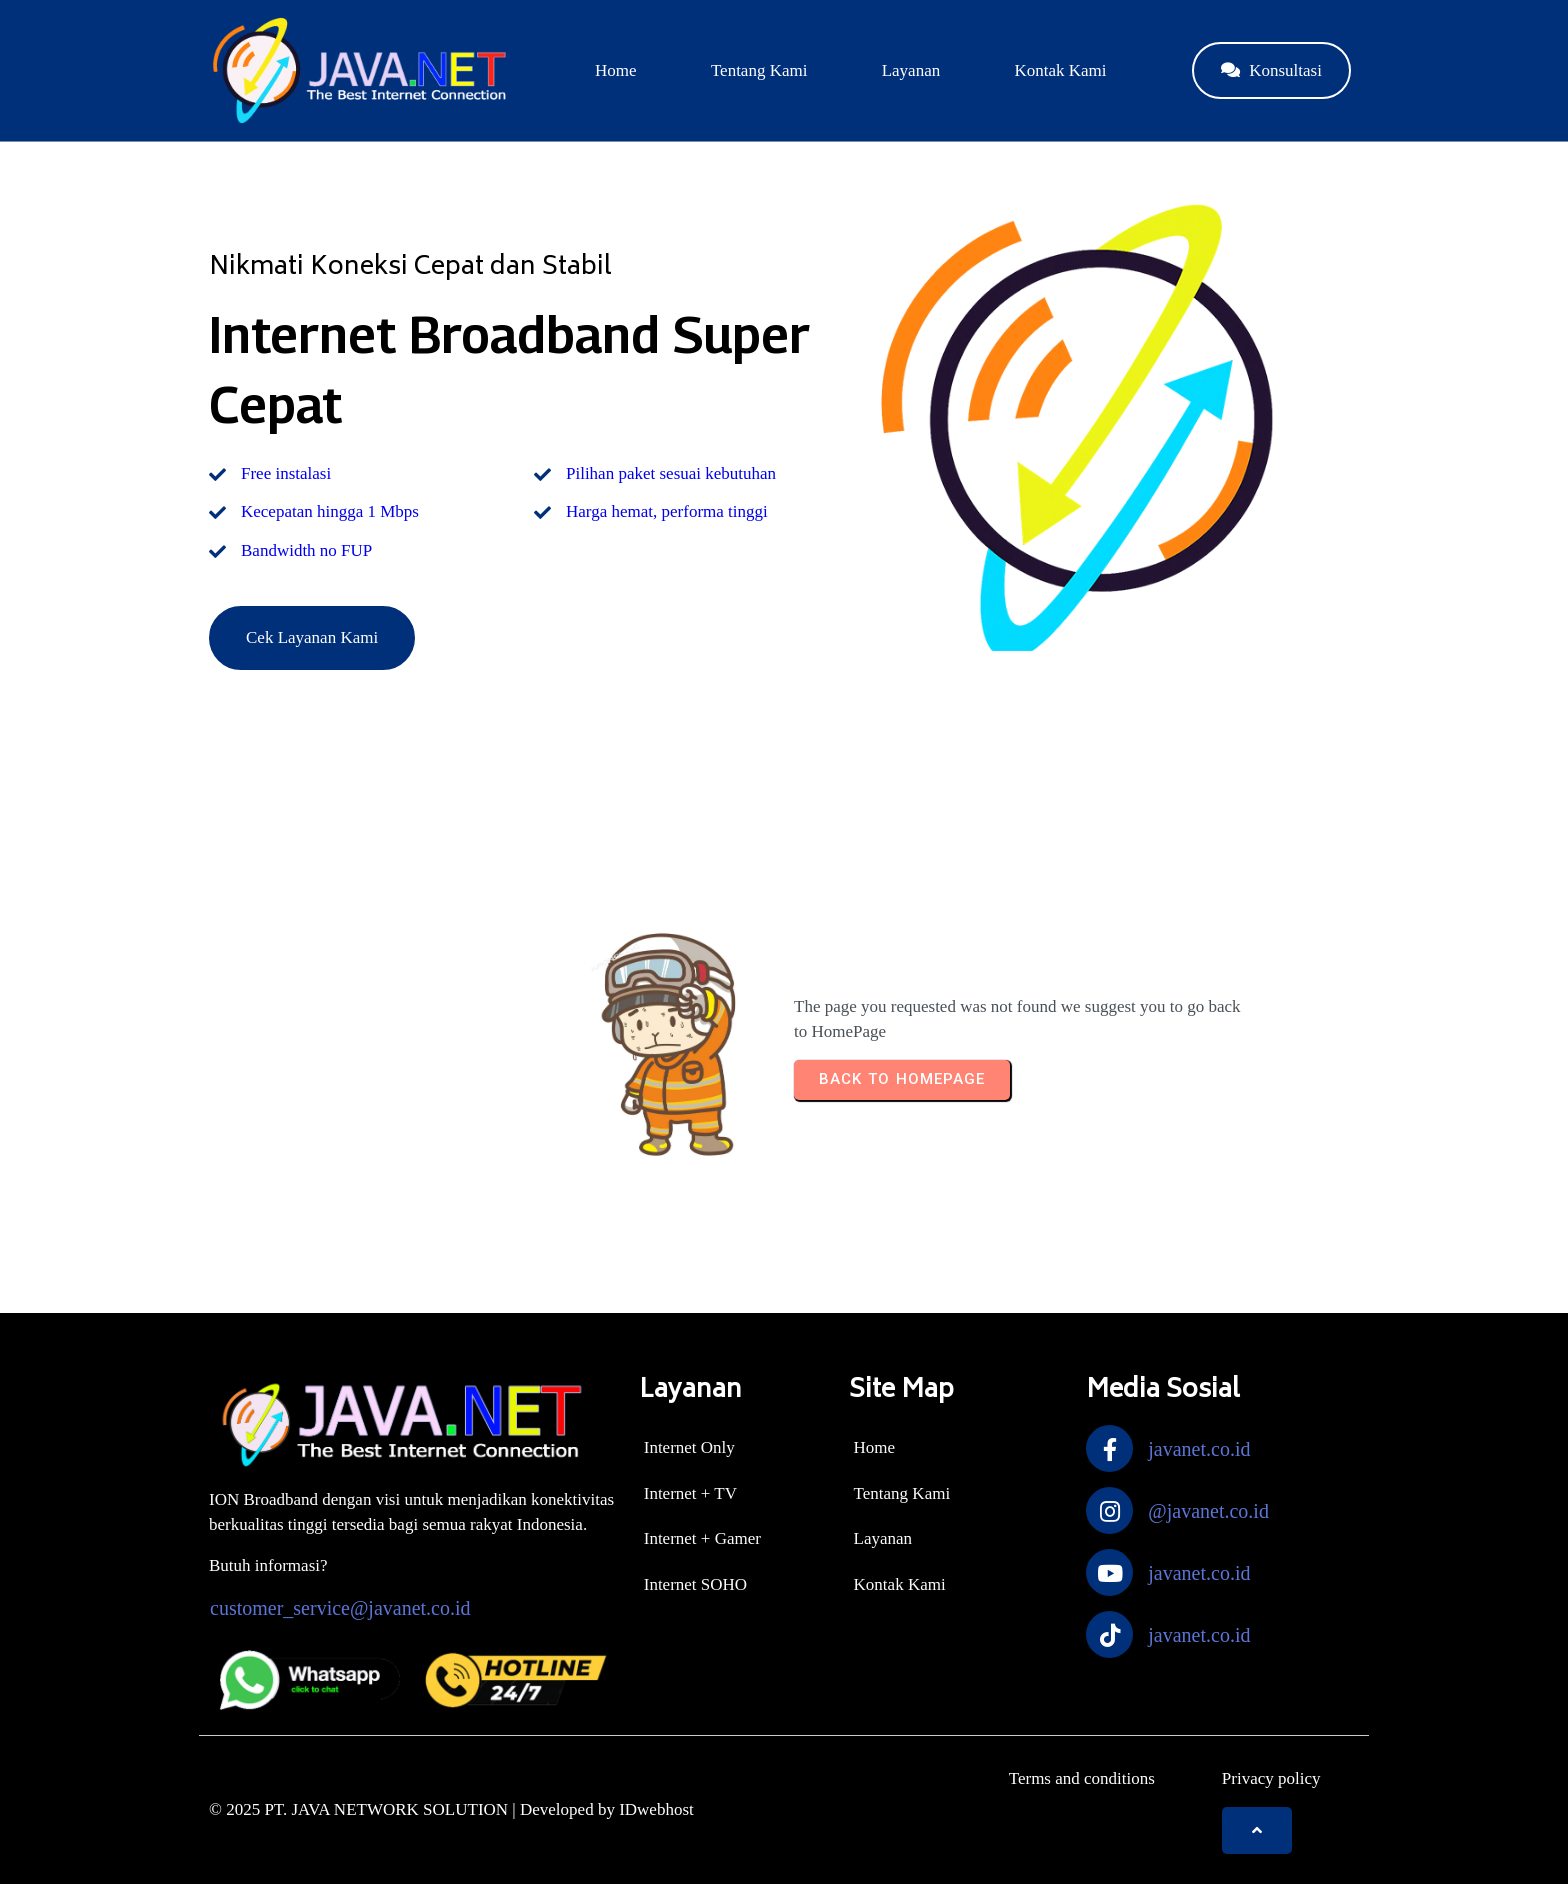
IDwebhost (656, 1809)
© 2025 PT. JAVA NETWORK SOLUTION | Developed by (414, 1809)
